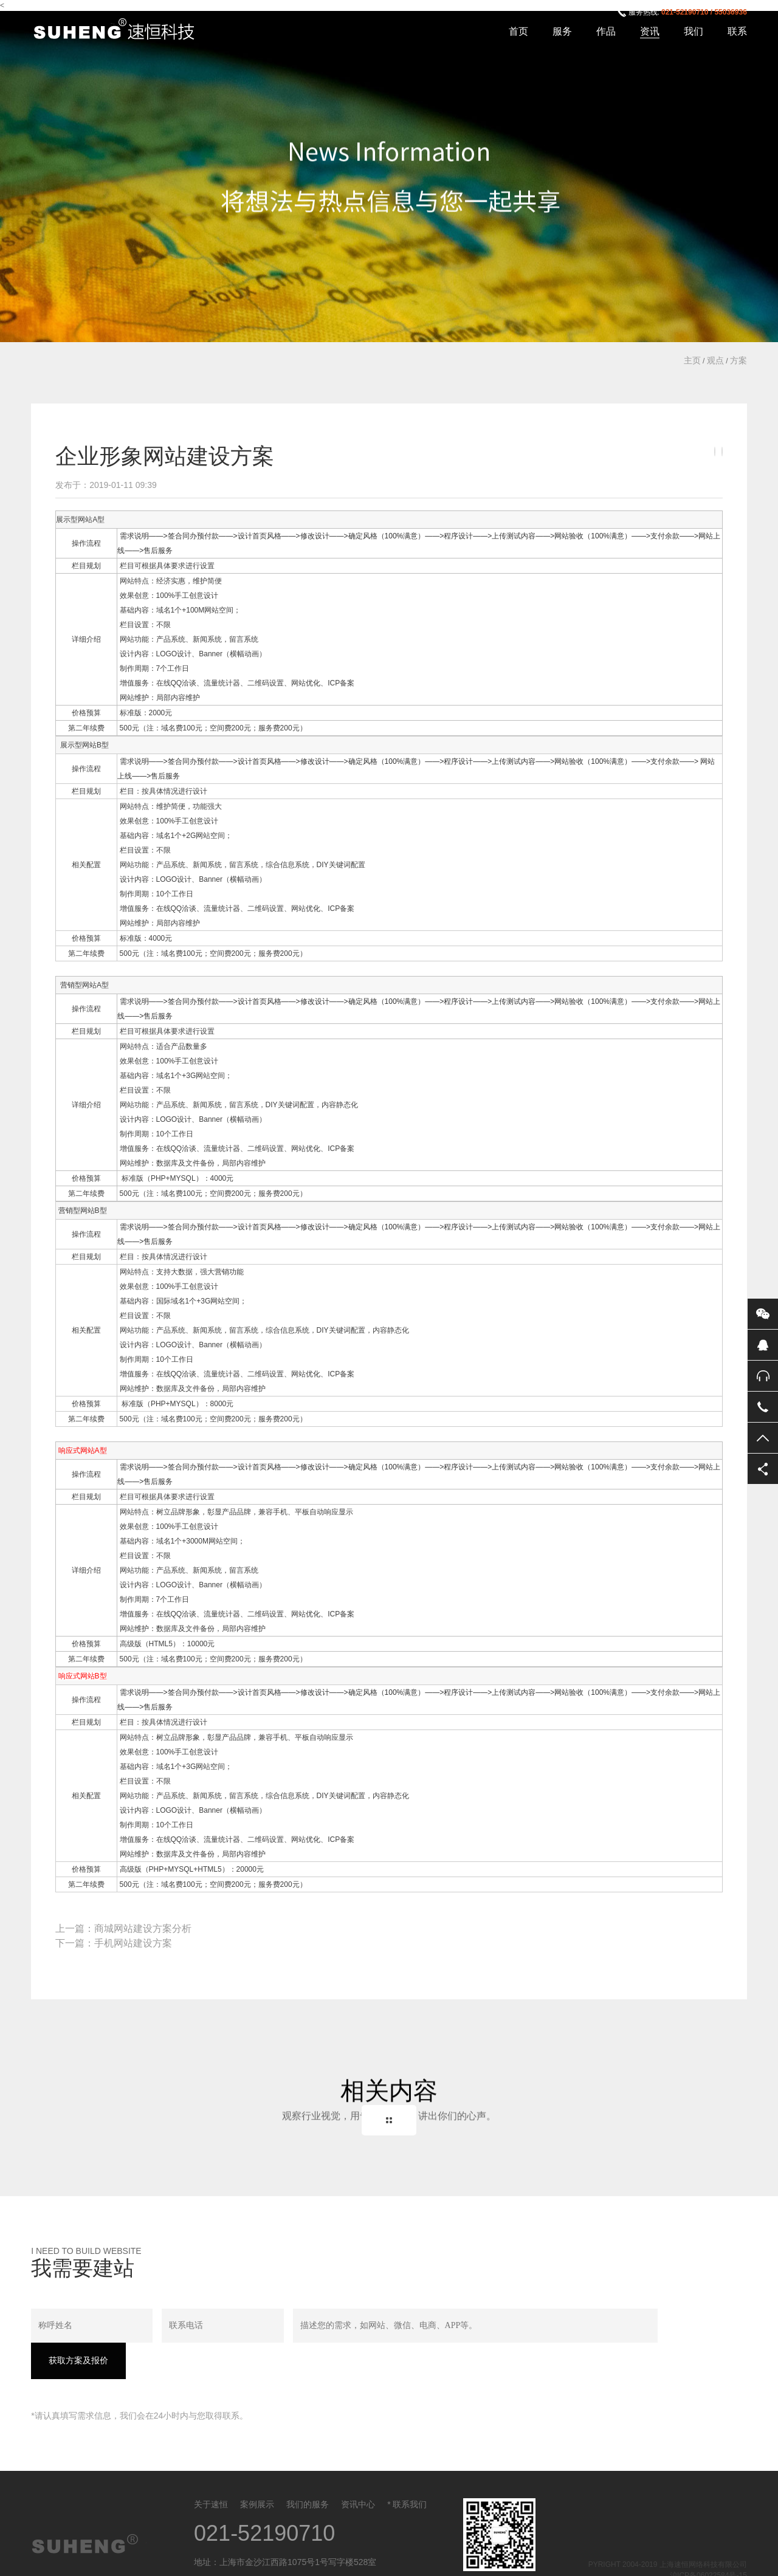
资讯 (649, 31)
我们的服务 (307, 2470)
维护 (200, 581)
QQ (763, 1345)
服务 (562, 31)
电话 (763, 1407)
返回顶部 (763, 1438)
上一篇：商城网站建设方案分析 (123, 1928)
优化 (313, 683)
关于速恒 (211, 2470)
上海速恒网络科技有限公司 (121, 29)
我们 (693, 31)
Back (389, 2120)
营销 (67, 985)
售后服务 (763, 1376)
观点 (715, 360)
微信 (763, 1314)
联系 (737, 31)
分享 (763, 1469)
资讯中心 (358, 2470)
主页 (692, 360)
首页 (518, 31)
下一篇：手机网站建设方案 (113, 1943)
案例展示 (257, 2470)
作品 (606, 31)
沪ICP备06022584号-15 (708, 2541)
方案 (738, 360)
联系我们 (410, 2470)
